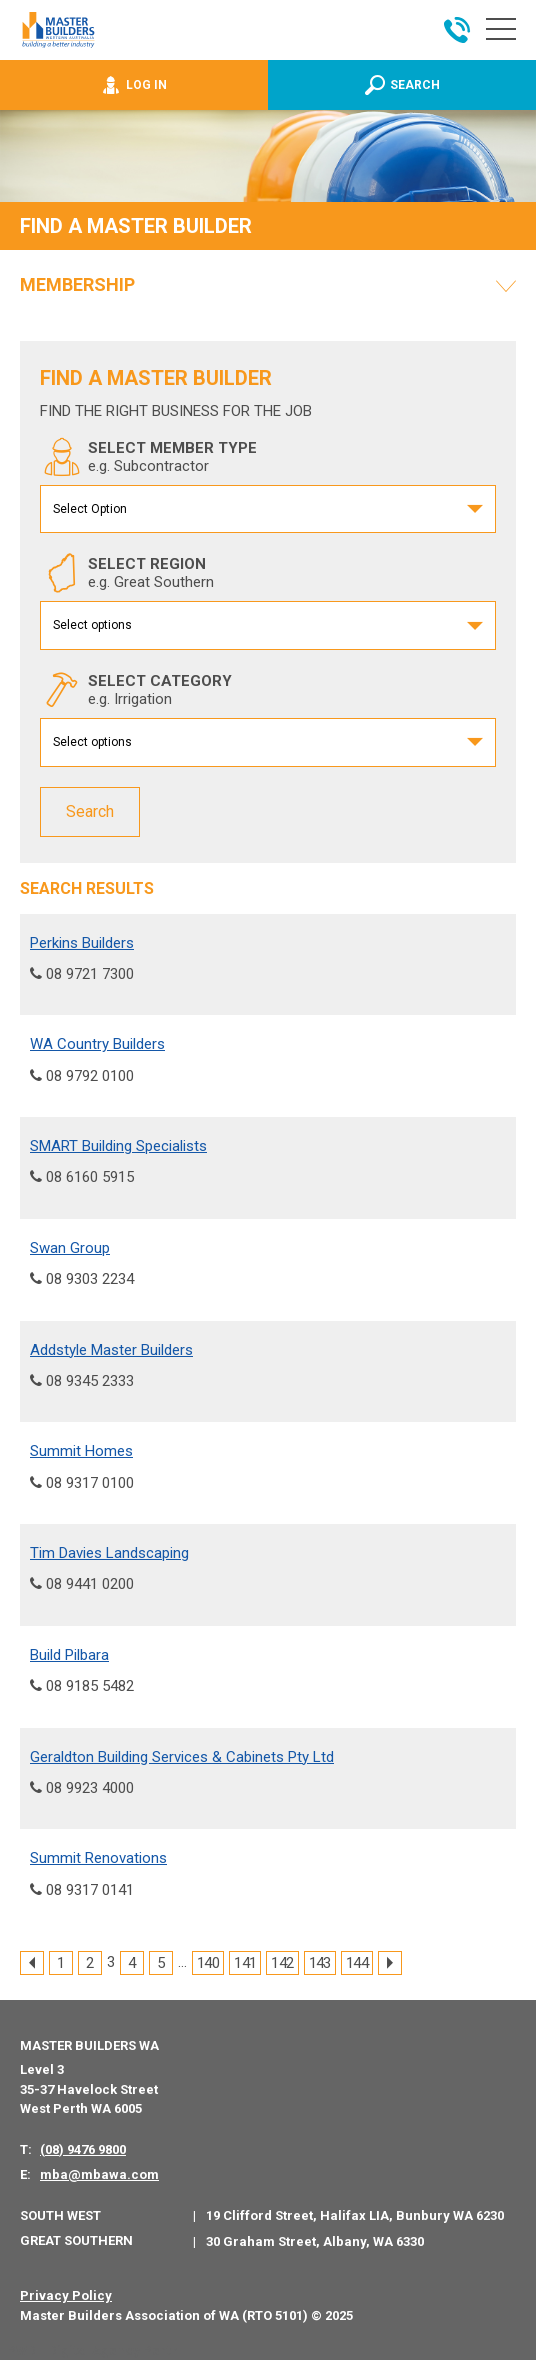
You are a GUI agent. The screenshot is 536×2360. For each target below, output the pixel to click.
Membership (77, 285)
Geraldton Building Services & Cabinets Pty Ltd (182, 1756)
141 (245, 1963)
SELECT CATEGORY (136, 690)
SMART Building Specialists (118, 1146)
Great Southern (76, 2239)
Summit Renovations (98, 1858)
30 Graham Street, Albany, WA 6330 (315, 2240)
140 (208, 1963)
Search (90, 811)
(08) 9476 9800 (83, 2148)
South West (60, 2214)
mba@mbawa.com (99, 2173)
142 (282, 1963)
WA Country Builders (97, 1044)
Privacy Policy (66, 2295)
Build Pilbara (69, 1654)
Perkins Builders (82, 942)
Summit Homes (81, 1451)
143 (320, 1963)
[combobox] (268, 509)
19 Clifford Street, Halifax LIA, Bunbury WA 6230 (355, 2215)
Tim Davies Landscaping (109, 1553)
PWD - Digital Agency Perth (92, 2350)
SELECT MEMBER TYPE (148, 457)
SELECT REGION (127, 573)
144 (357, 1963)
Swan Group (70, 1247)
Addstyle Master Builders (111, 1349)
